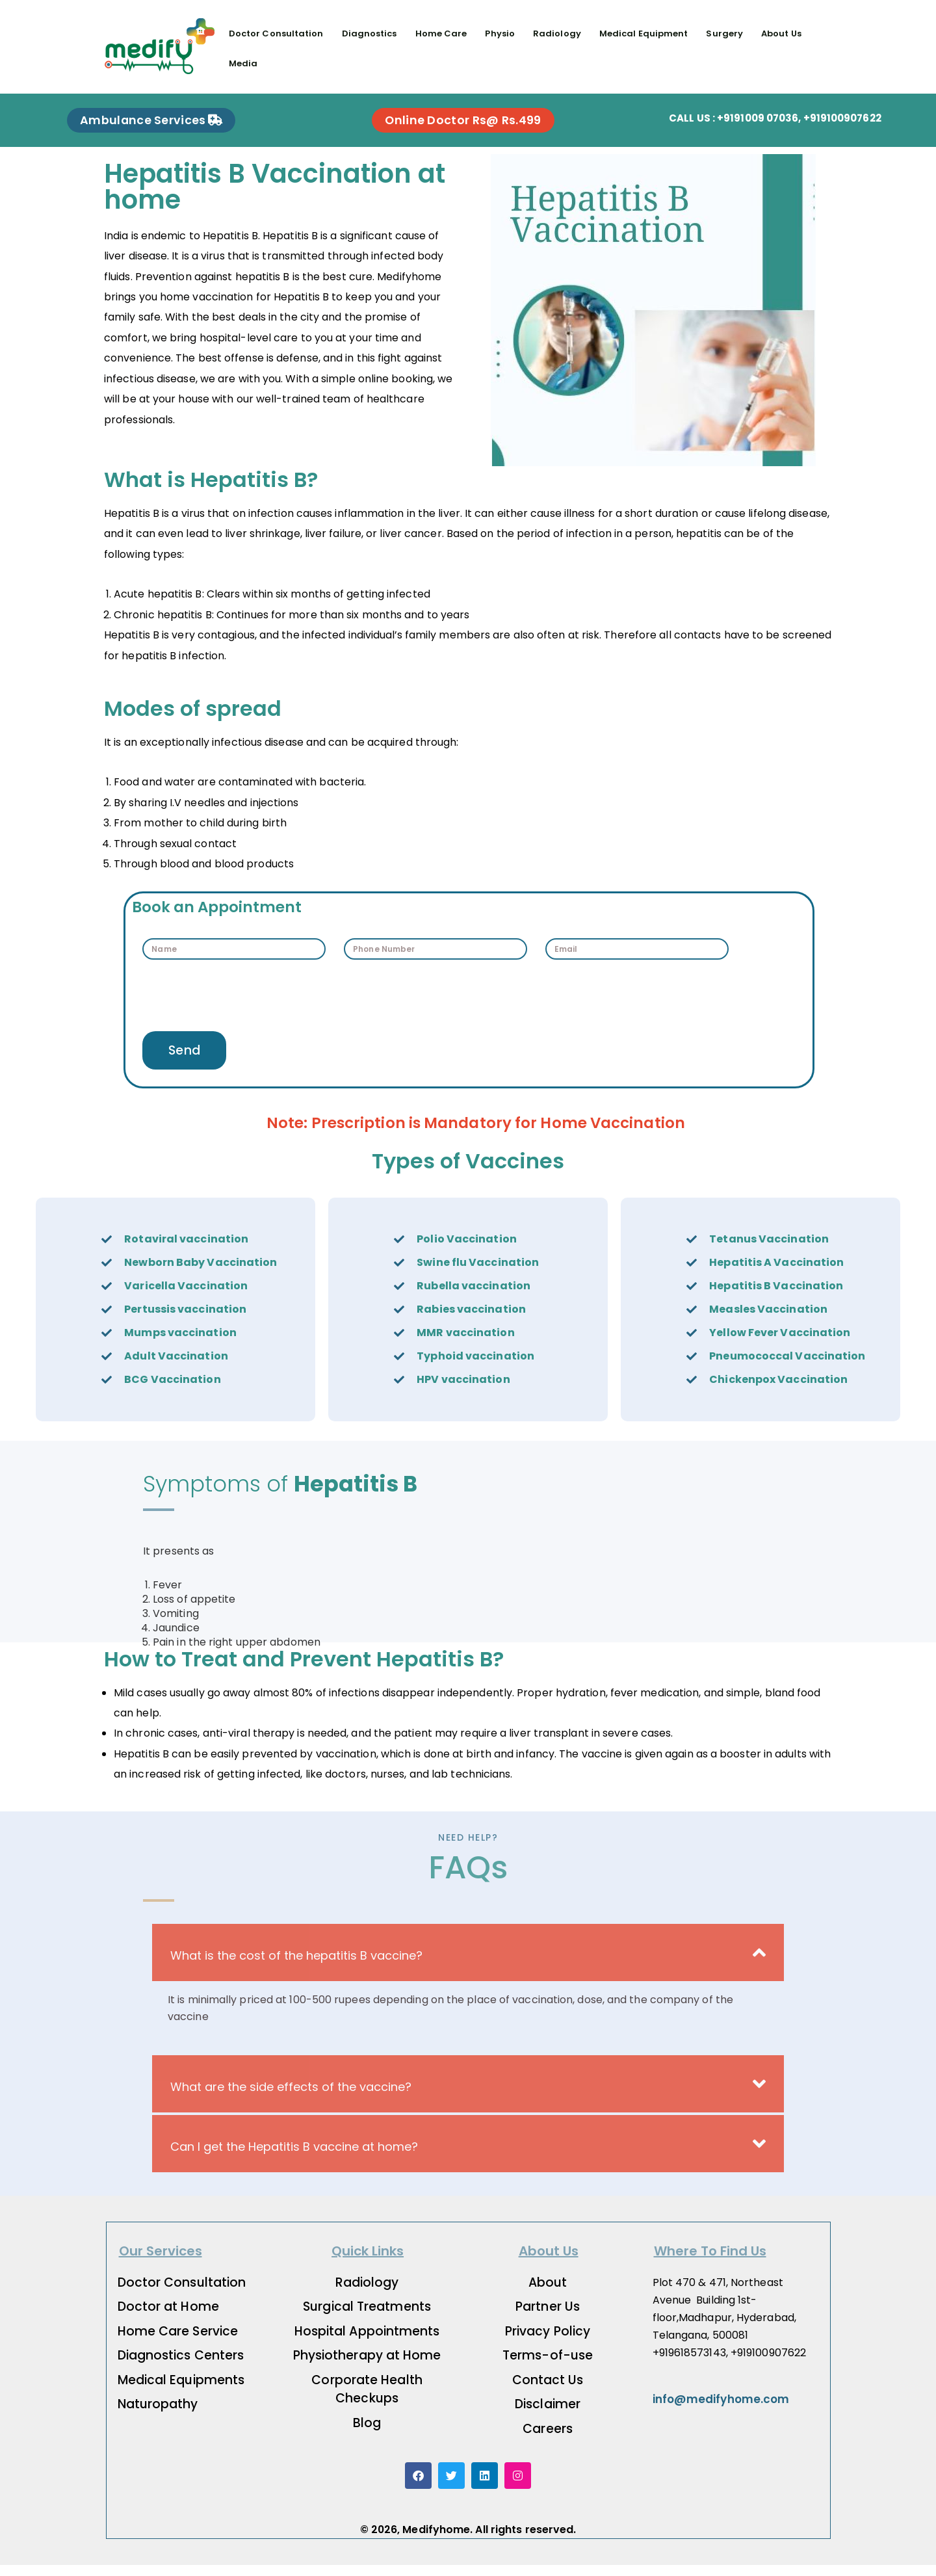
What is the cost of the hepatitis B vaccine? (296, 1966)
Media (243, 63)
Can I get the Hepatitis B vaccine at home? (294, 2157)
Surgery (725, 33)
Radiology (557, 33)
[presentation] (241, 1004)
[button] (468, 1963)
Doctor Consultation (276, 33)
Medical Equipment (643, 33)
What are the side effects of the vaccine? (290, 2098)
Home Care (441, 33)
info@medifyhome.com (721, 2410)
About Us (782, 33)
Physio (500, 33)
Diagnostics (369, 33)
